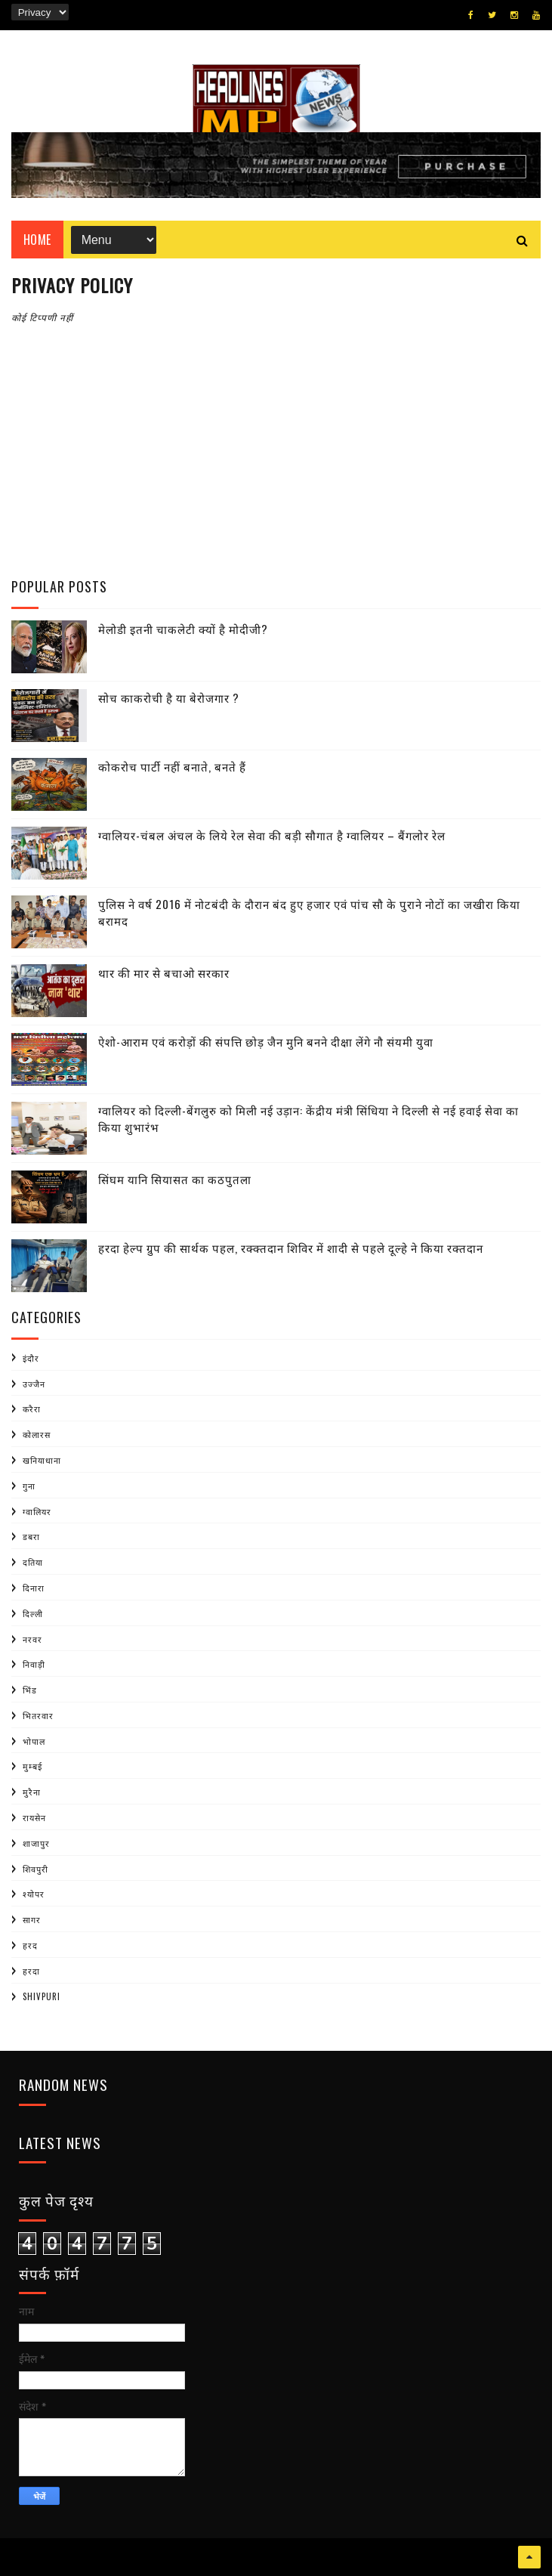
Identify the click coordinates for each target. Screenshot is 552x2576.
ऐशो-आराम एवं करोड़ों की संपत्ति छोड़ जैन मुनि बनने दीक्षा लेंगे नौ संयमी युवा (265, 1041)
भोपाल (34, 1741)
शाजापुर (36, 1843)
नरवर (32, 1639)
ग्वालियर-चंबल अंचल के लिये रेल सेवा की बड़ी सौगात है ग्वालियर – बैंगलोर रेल (272, 835)
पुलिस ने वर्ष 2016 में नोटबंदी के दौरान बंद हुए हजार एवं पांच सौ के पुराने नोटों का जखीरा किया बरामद (309, 912)
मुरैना (32, 1792)
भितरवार (38, 1715)
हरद (30, 1945)
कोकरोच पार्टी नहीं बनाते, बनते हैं (172, 766)
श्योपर (34, 1894)
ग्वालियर (37, 1511)
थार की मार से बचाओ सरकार (164, 972)
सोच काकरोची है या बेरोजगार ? (168, 697)
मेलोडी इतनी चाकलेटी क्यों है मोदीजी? (183, 628)
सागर (32, 1919)
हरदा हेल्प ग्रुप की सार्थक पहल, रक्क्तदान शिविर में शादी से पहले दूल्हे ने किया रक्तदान (290, 1247)
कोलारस (37, 1434)
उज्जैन (34, 1384)
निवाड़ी (34, 1664)
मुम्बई (32, 1766)
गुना (29, 1486)
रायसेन (34, 1817)
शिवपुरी (35, 1869)
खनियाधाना (42, 1460)
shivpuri (41, 1996)
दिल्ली (33, 1613)
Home (37, 239)
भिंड (30, 1690)
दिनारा (34, 1588)
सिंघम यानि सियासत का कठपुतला (174, 1178)
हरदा (31, 1971)
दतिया (33, 1562)
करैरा (32, 1408)
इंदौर (31, 1358)
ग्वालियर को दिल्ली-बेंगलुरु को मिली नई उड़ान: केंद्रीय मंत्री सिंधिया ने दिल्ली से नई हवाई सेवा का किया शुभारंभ (308, 1119)
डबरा (31, 1536)
